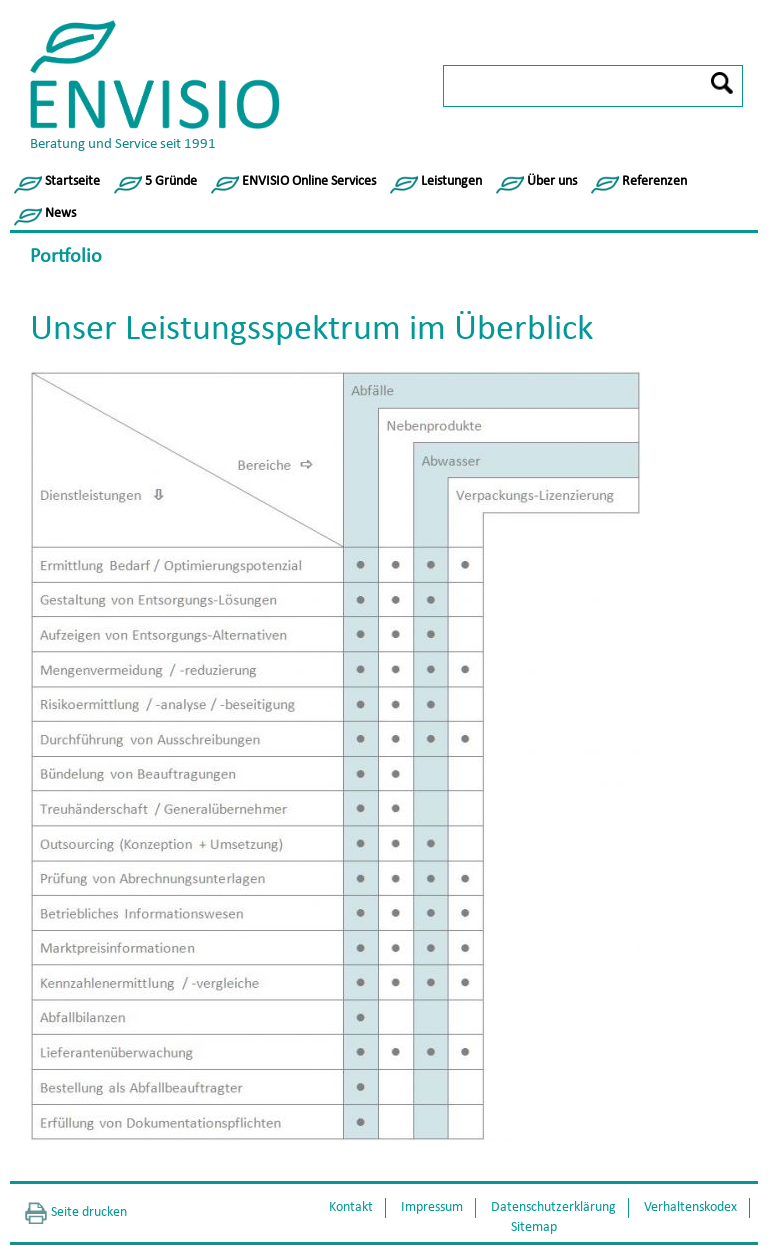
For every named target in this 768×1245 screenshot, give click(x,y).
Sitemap (534, 1227)
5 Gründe (171, 181)
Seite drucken (89, 1212)
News (60, 213)
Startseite (72, 181)
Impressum (432, 1207)
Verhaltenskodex (690, 1207)
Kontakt (351, 1207)
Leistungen (451, 181)
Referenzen (654, 181)
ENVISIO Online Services (309, 181)
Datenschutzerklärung (553, 1207)
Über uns (552, 181)
